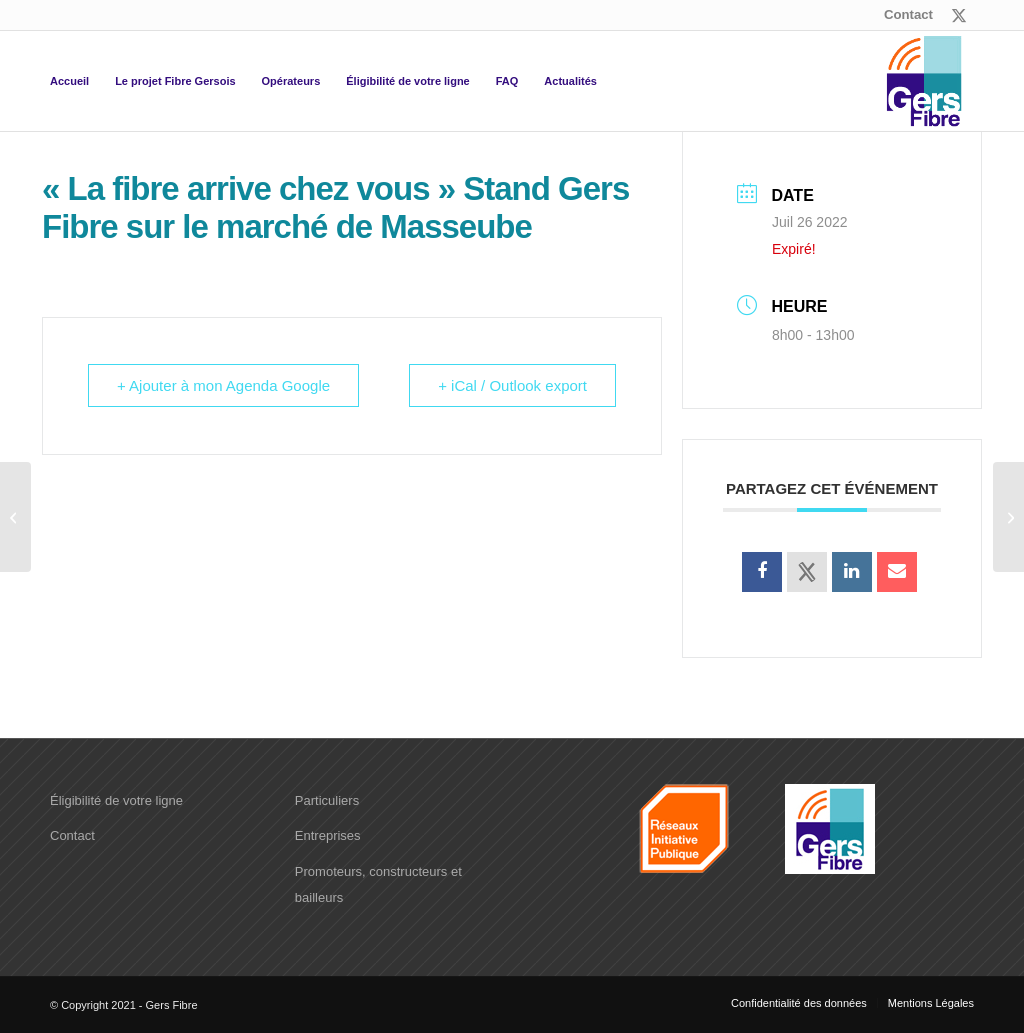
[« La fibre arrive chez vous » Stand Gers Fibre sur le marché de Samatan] (15, 517)
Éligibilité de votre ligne (116, 800)
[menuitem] (903, 15)
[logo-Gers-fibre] (924, 81)
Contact (908, 14)
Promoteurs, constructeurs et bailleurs (378, 884)
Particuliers (327, 800)
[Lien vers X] (959, 15)
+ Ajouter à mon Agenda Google (223, 385)
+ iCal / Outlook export (512, 385)
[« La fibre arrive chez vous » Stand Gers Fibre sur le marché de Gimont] (1008, 517)
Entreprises (328, 835)
